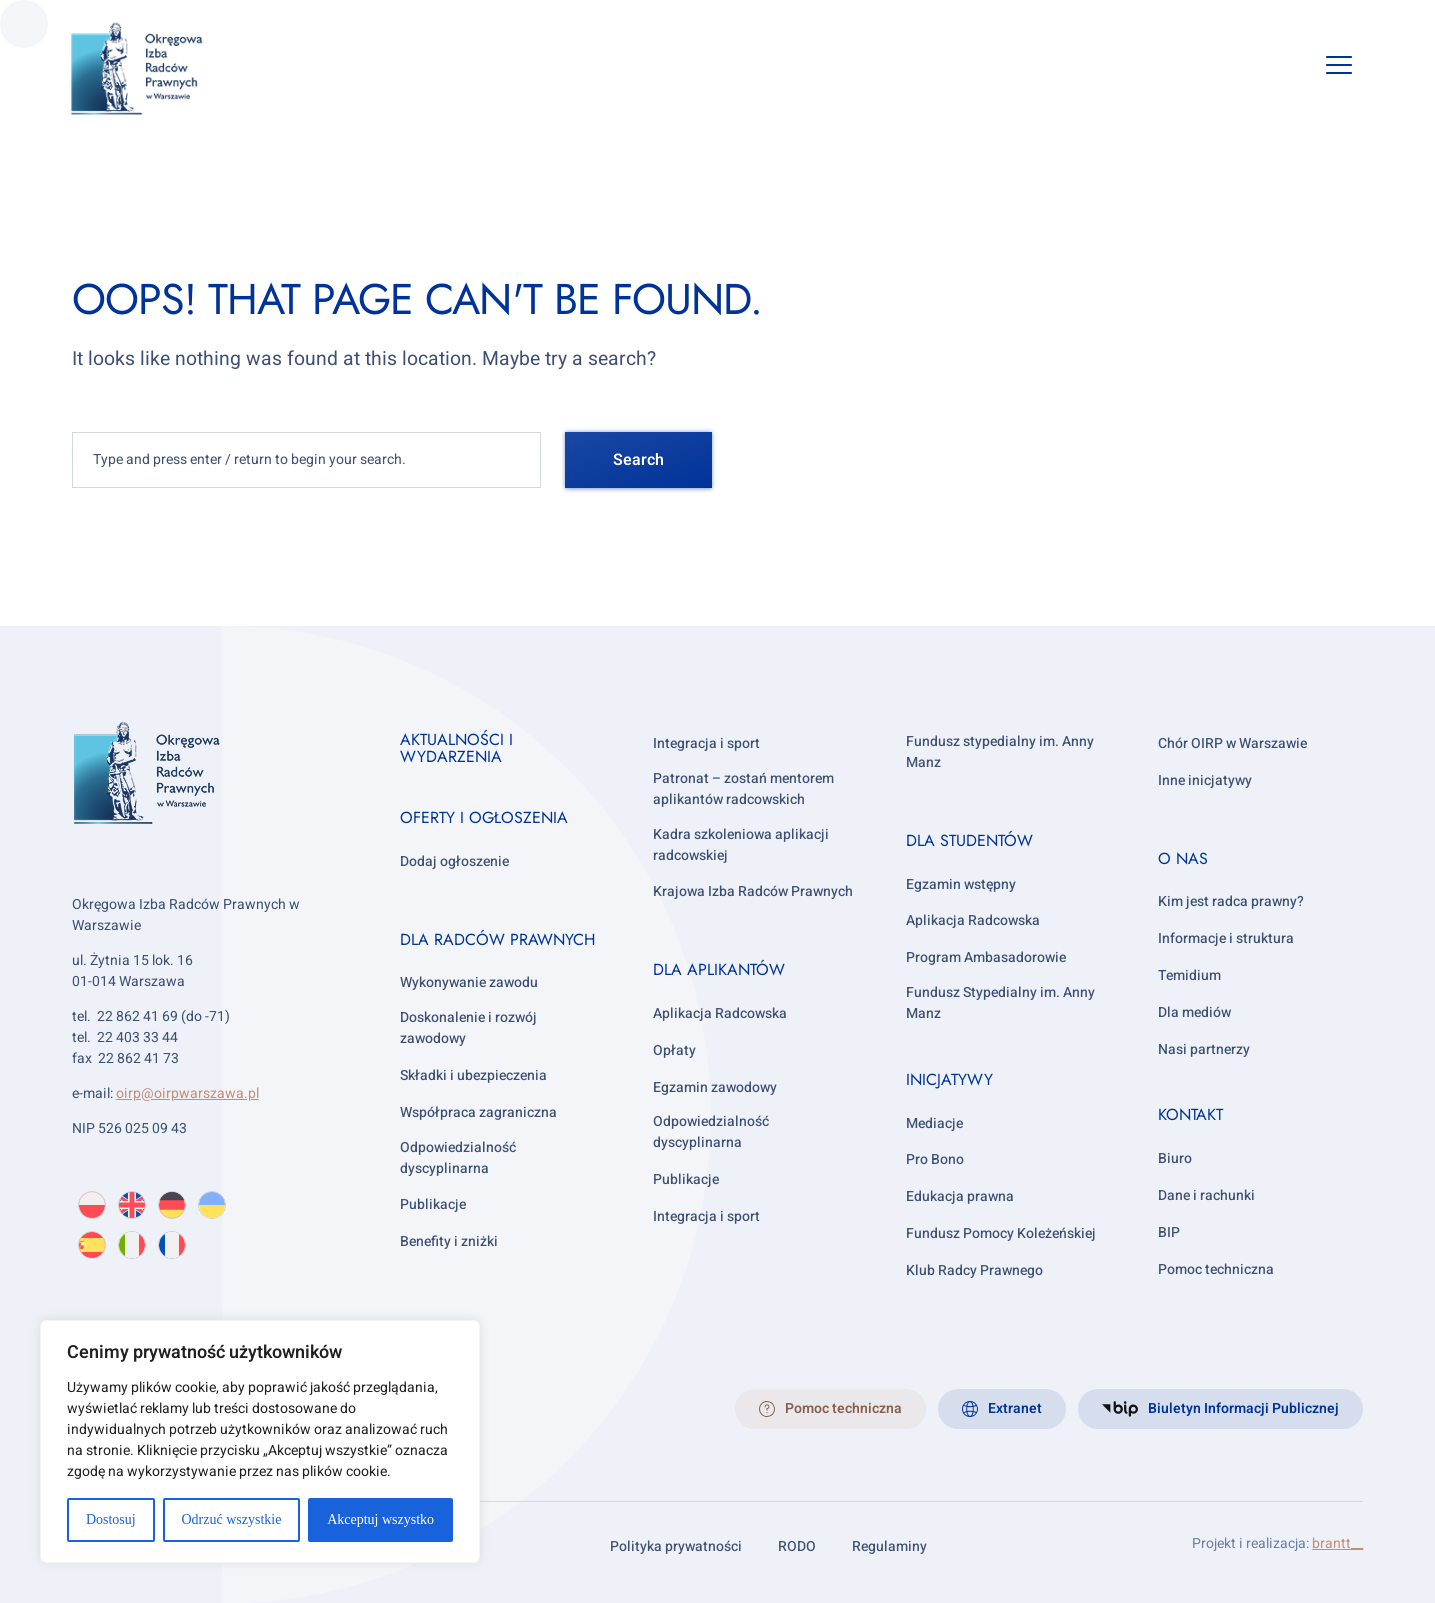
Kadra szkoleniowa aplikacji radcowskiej (741, 845)
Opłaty (674, 1050)
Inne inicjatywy (1205, 780)
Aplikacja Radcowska (720, 1013)
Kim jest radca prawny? (1231, 901)
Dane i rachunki (1206, 1195)
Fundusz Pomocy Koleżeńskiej (1001, 1233)
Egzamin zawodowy (715, 1087)
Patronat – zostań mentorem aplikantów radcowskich (743, 789)
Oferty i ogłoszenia (484, 817)
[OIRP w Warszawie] (161, 69)
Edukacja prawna (960, 1196)
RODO (797, 1546)
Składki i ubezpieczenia (473, 1075)
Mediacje (934, 1123)
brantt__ (1337, 1543)
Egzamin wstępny (961, 884)
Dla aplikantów (719, 969)
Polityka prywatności (676, 1546)
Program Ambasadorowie (986, 957)
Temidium (1189, 975)
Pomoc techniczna (1216, 1269)
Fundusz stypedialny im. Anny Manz (1000, 752)
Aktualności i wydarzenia (456, 748)
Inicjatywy (949, 1079)
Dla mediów (1194, 1012)
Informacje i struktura (1226, 938)
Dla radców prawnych (497, 939)
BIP (1169, 1232)
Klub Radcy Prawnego (974, 1270)
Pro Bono (935, 1159)
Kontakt (1190, 1114)
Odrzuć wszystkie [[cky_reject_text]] (231, 1519)
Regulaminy (889, 1546)
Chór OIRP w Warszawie (1232, 743)
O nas (1183, 858)
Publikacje (433, 1204)
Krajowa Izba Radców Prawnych (753, 891)
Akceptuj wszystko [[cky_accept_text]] (380, 1519)
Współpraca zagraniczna (478, 1112)
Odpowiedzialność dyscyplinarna (458, 1158)
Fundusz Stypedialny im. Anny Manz (1000, 1003)
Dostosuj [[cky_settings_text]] (111, 1519)
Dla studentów (969, 840)
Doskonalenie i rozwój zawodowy (468, 1028)
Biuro (1175, 1158)
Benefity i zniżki (449, 1241)
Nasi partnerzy (1204, 1049)
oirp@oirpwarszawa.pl (187, 1093)
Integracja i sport (706, 743)
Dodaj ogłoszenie (454, 861)
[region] (260, 1441)
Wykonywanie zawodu (469, 982)
